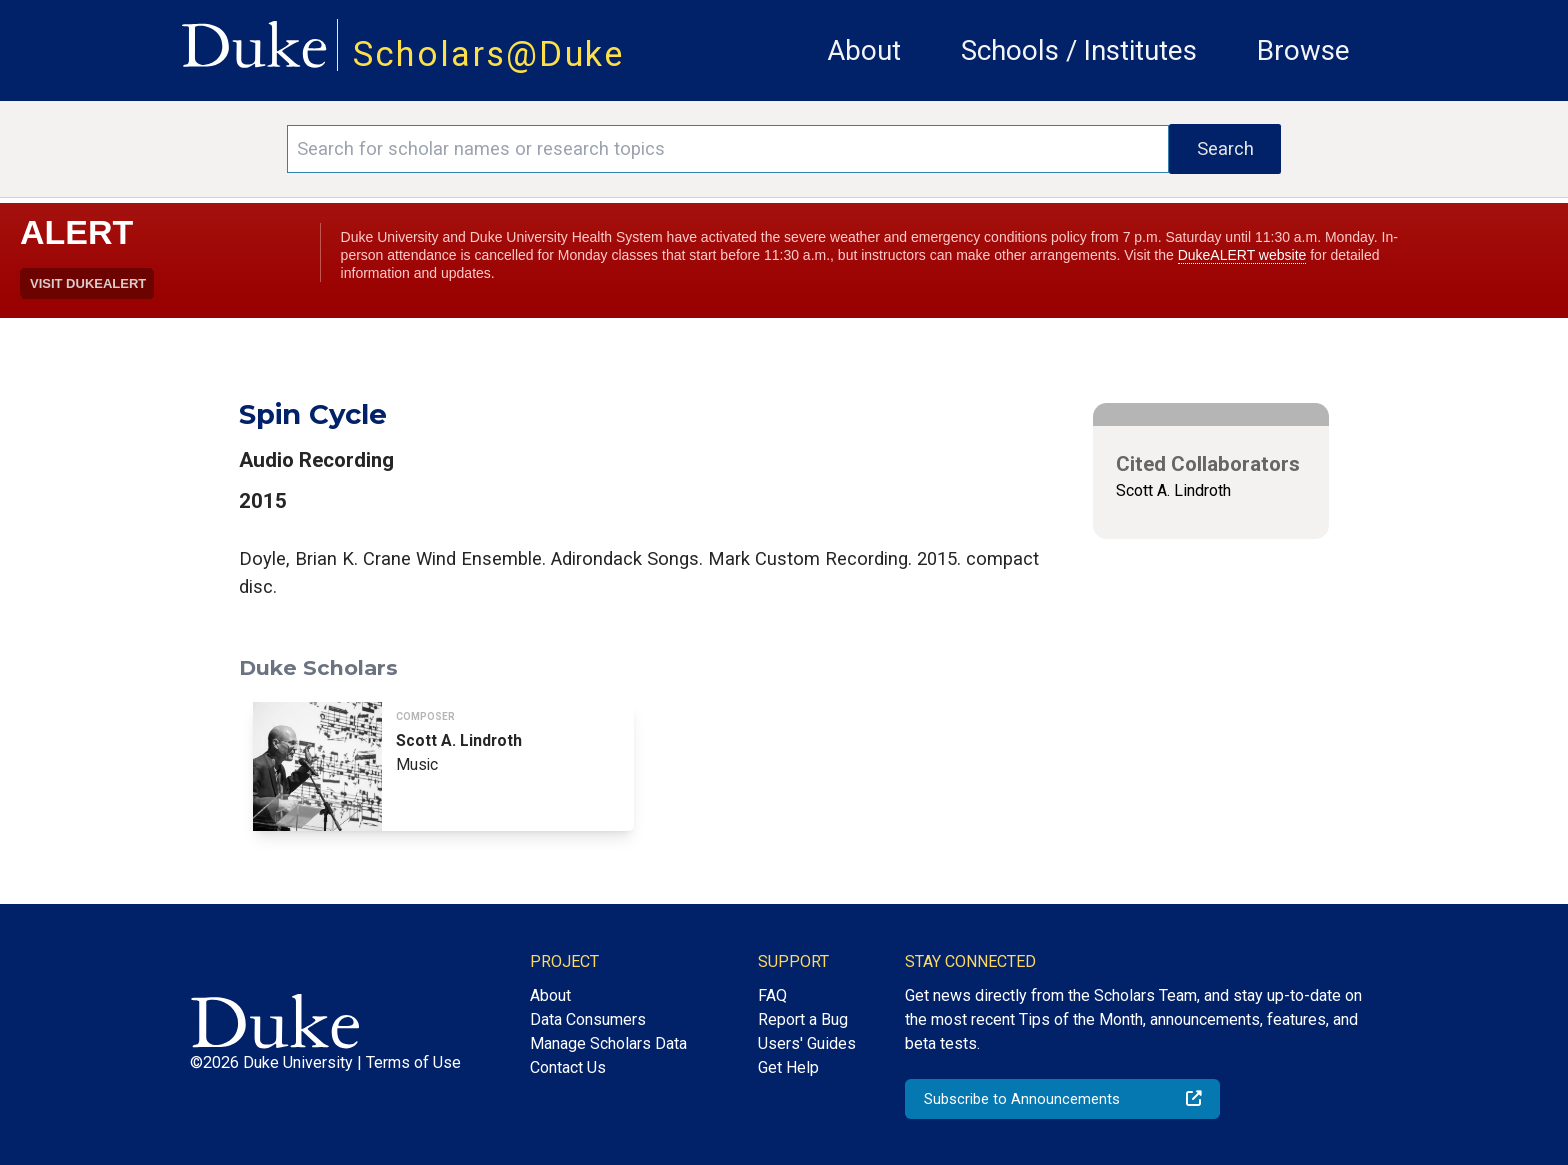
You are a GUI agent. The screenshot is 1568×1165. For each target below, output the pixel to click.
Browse (1303, 50)
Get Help (788, 1067)
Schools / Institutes (1079, 50)
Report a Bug (803, 1019)
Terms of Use (413, 1062)
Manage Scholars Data (608, 1043)
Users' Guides (807, 1043)
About (864, 50)
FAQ (772, 995)
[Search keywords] (728, 149)
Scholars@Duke (489, 54)
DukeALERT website (1242, 255)
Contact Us (568, 1067)
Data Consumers (588, 1019)
